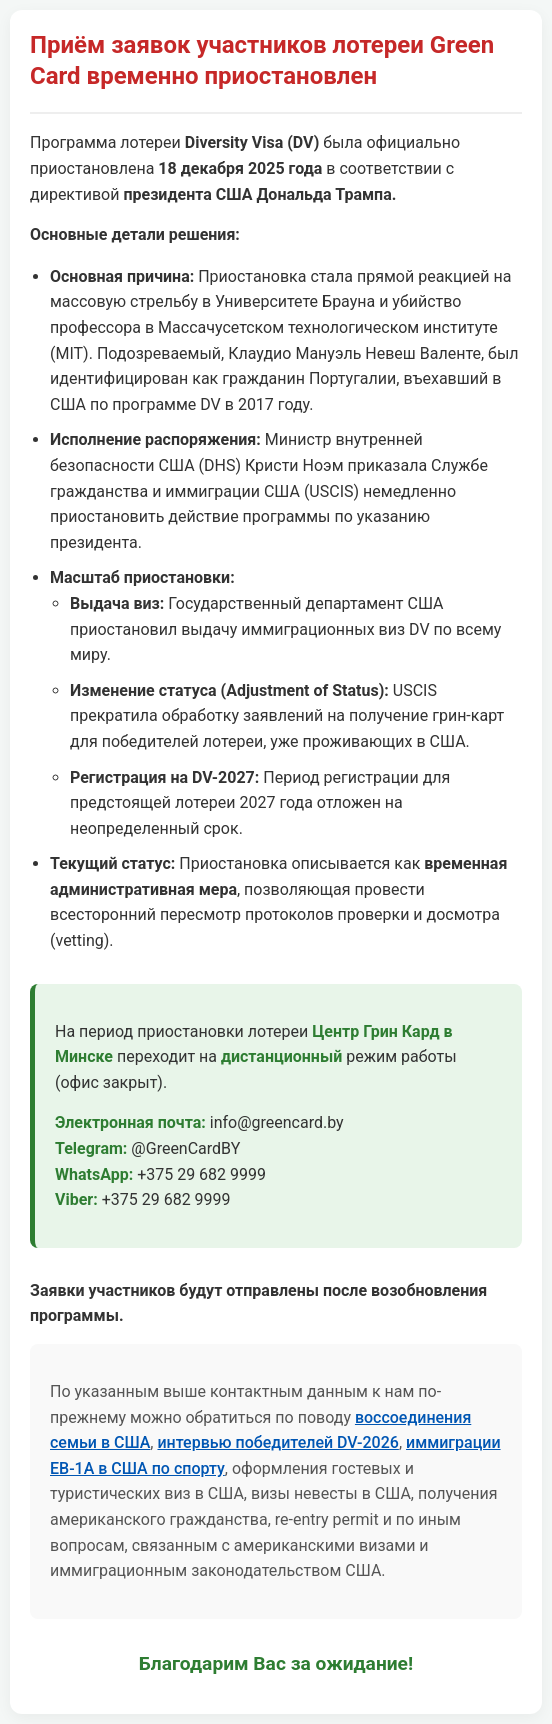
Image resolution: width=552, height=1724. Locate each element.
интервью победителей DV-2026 (277, 1442)
